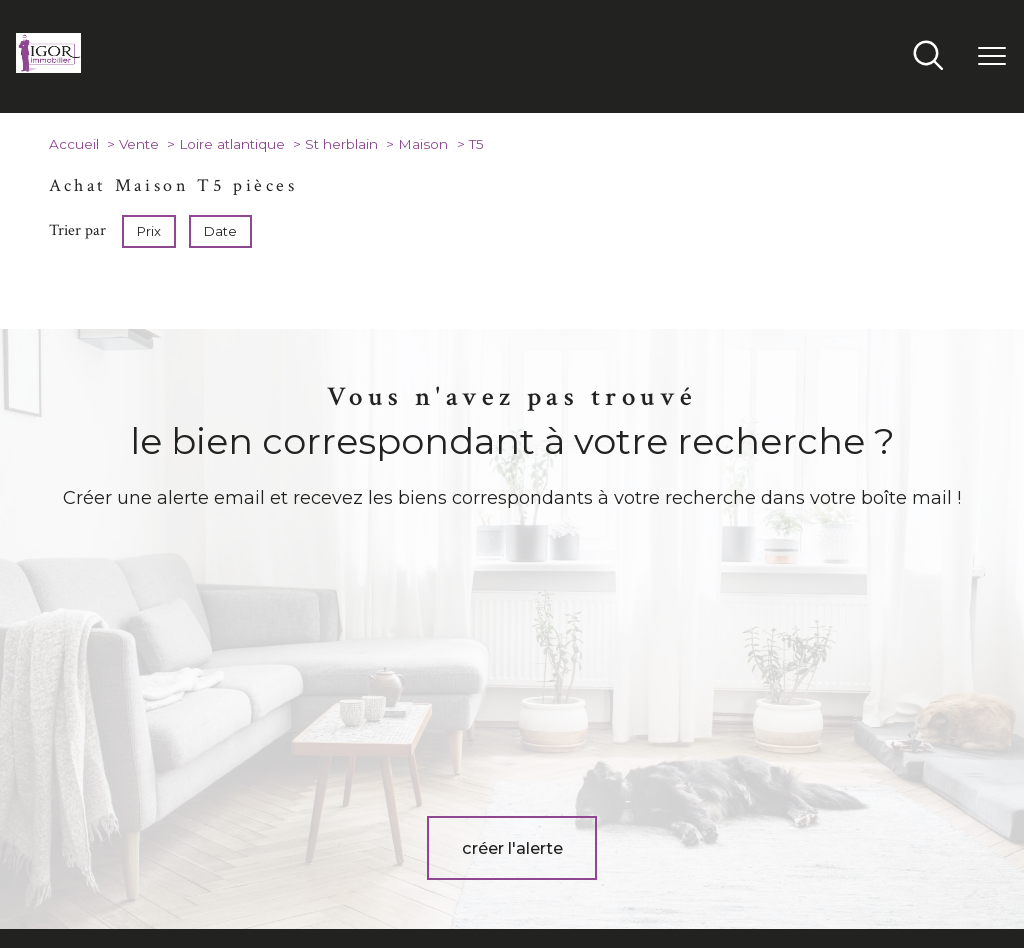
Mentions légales (620, 881)
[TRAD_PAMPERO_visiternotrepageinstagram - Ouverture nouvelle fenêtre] (542, 818)
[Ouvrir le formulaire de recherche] (928, 57)
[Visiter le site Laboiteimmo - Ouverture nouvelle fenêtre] (512, 918)
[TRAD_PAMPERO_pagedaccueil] (48, 67)
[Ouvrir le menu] (992, 57)
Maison (423, 144)
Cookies (912, 881)
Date (220, 231)
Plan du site (534, 881)
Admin (695, 881)
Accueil (74, 144)
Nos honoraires (451, 881)
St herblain (341, 144)
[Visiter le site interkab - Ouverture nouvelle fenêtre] (821, 811)
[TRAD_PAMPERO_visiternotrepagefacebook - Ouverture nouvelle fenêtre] (481, 818)
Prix (149, 231)
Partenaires (755, 881)
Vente (139, 144)
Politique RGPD (838, 881)
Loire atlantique (232, 144)
